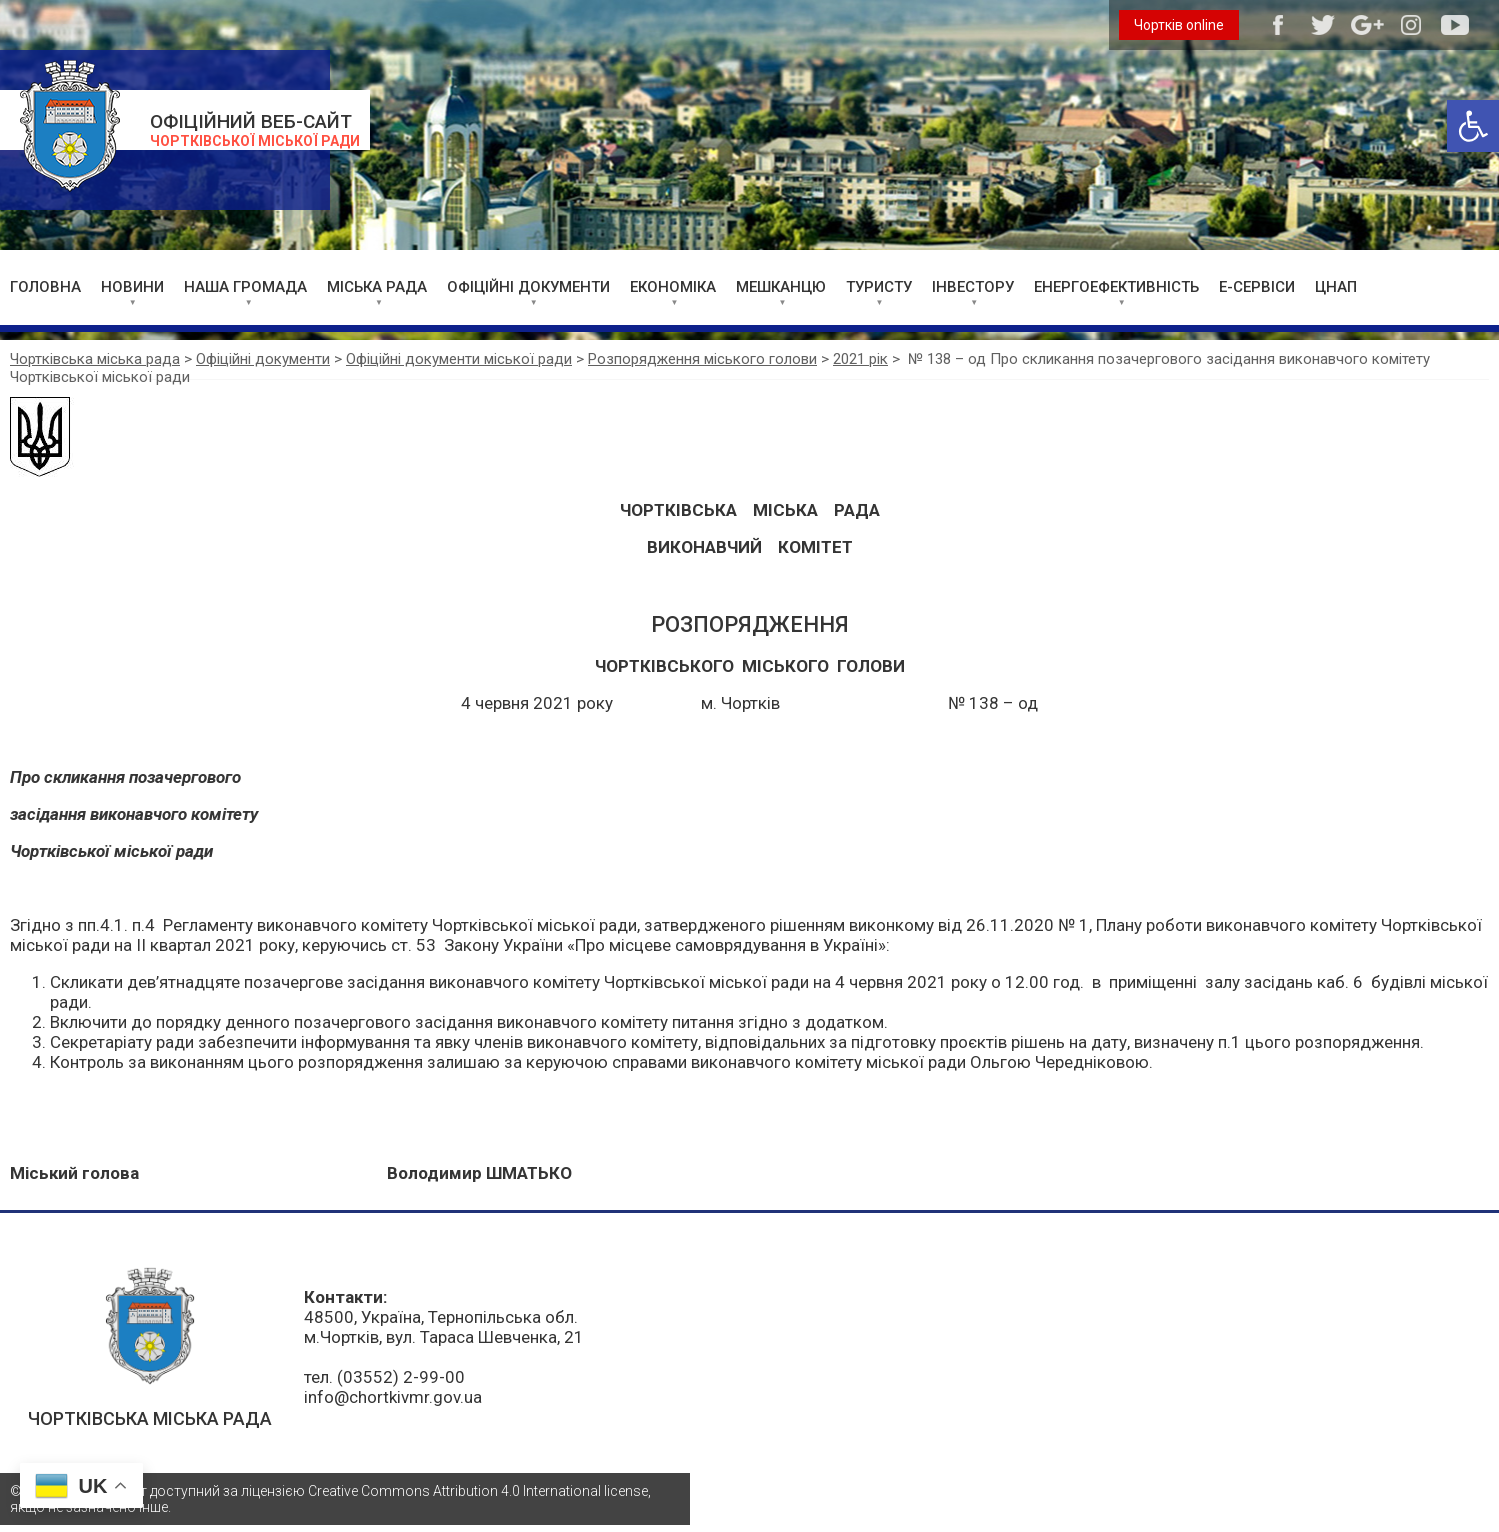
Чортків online (1179, 25)
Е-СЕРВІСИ (1257, 287)
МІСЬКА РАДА (377, 287)
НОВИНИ (132, 287)
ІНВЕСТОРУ (973, 287)
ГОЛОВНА (45, 287)
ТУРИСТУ (879, 287)
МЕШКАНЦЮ (781, 287)
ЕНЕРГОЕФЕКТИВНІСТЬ (1116, 287)
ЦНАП (1336, 287)
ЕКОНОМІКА (673, 287)
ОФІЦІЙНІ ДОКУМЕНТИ (528, 287)
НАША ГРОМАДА (245, 287)
